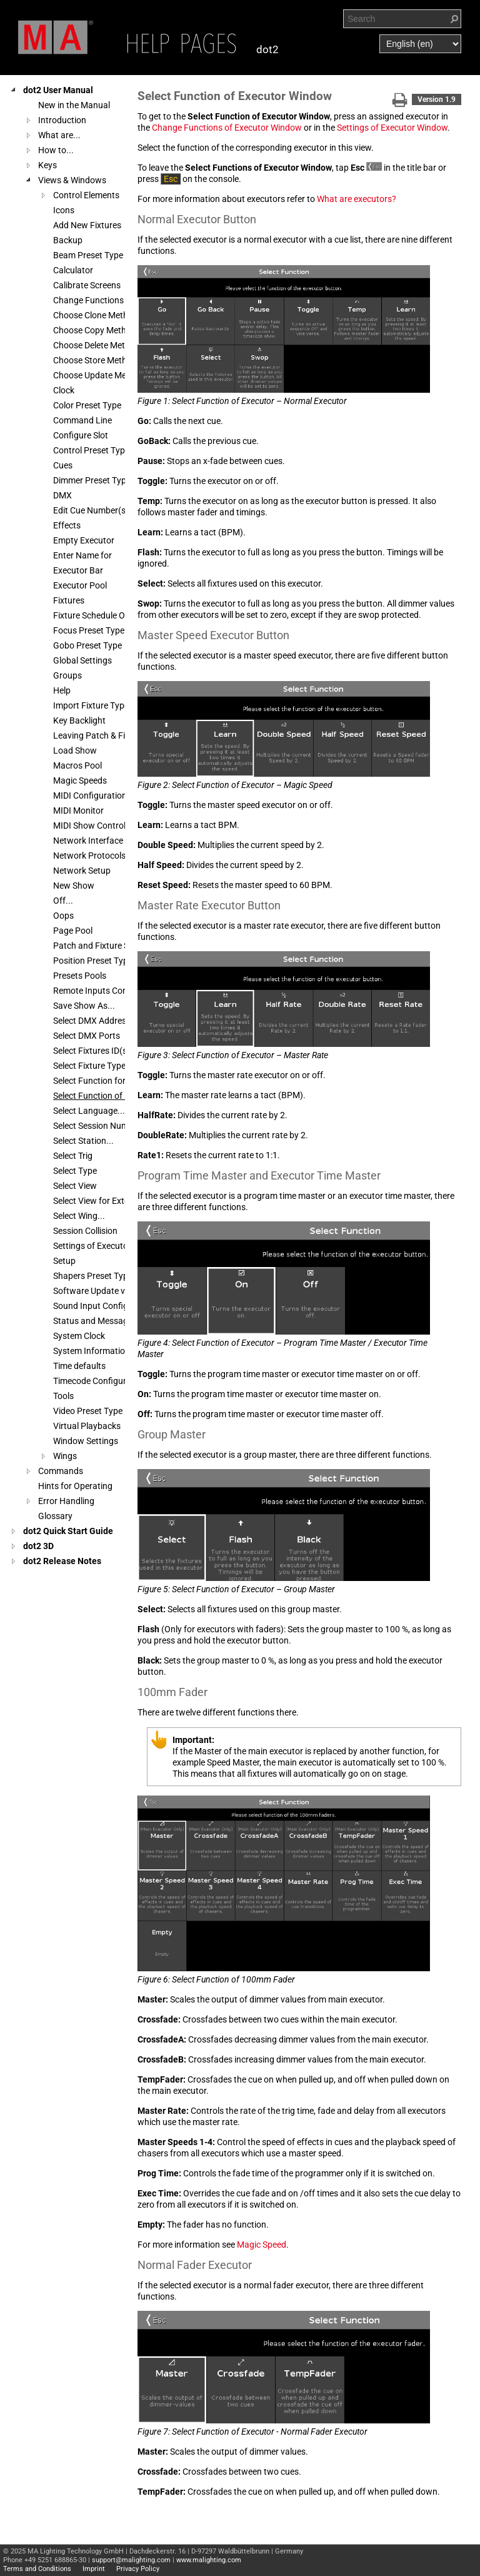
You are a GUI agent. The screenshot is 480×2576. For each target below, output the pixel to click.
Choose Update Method (98, 375)
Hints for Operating (75, 1486)
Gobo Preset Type (87, 645)
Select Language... (89, 1111)
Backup (67, 240)
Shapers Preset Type (92, 1276)
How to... (56, 150)
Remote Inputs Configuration (109, 991)
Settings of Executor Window (392, 128)
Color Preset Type (87, 405)
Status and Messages (95, 1321)
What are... (59, 135)
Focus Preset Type (88, 630)
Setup (64, 1261)
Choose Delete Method (96, 345)
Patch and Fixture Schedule (106, 946)
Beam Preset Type (88, 255)
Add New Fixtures (87, 225)
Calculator (73, 270)
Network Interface (88, 841)
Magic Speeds (80, 780)
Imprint (93, 2569)
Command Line (82, 420)
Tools (63, 1396)
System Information (91, 1351)
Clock (63, 390)
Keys (47, 165)
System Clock (79, 1336)
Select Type (75, 1171)
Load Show (75, 750)
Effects (67, 525)
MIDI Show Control (89, 826)
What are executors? (356, 199)
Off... (63, 901)
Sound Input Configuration (104, 1306)
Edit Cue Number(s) (91, 510)
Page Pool (72, 931)
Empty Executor (83, 540)
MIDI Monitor (78, 811)
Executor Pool (80, 585)
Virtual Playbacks (87, 1426)
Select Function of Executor (106, 1096)
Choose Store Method (95, 360)
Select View (75, 1186)
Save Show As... (84, 1006)
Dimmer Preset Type (92, 480)
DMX (62, 495)
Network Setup (82, 871)
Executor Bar (78, 570)
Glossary (55, 1516)
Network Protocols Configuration (117, 856)
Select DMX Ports (86, 1036)
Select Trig (72, 1156)
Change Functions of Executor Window (227, 128)
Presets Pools (79, 976)
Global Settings (82, 660)
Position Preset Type (92, 961)
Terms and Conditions (37, 2569)
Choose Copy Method (94, 330)
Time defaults (79, 1366)
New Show (73, 886)
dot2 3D (38, 1546)
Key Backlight (79, 720)
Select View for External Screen (112, 1201)
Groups (67, 675)
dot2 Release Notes (62, 1561)
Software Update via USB (101, 1291)
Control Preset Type (91, 450)
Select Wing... (79, 1216)
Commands (60, 1471)
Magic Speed (261, 2245)
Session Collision (85, 1231)
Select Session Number (97, 1126)
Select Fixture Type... (93, 1066)
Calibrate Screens (87, 285)
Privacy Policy (137, 2569)
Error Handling (66, 1501)
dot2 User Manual (58, 90)
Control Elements (86, 195)
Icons (63, 210)
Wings (65, 1456)
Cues (62, 465)
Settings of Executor (92, 1246)
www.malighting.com (208, 2560)
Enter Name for (82, 555)
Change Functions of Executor (111, 300)
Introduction (62, 120)
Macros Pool (77, 765)
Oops (63, 916)
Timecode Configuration (99, 1381)
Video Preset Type (87, 1411)
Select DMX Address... (95, 1021)
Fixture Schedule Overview (103, 615)
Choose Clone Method (95, 315)
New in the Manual (74, 105)
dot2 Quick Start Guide (68, 1531)
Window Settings (85, 1441)
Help (62, 690)
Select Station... (83, 1141)
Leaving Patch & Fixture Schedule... (121, 735)
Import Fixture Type (91, 705)
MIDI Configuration (90, 795)
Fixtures (68, 600)
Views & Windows (72, 180)
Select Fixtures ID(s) (91, 1051)
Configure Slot (80, 435)
